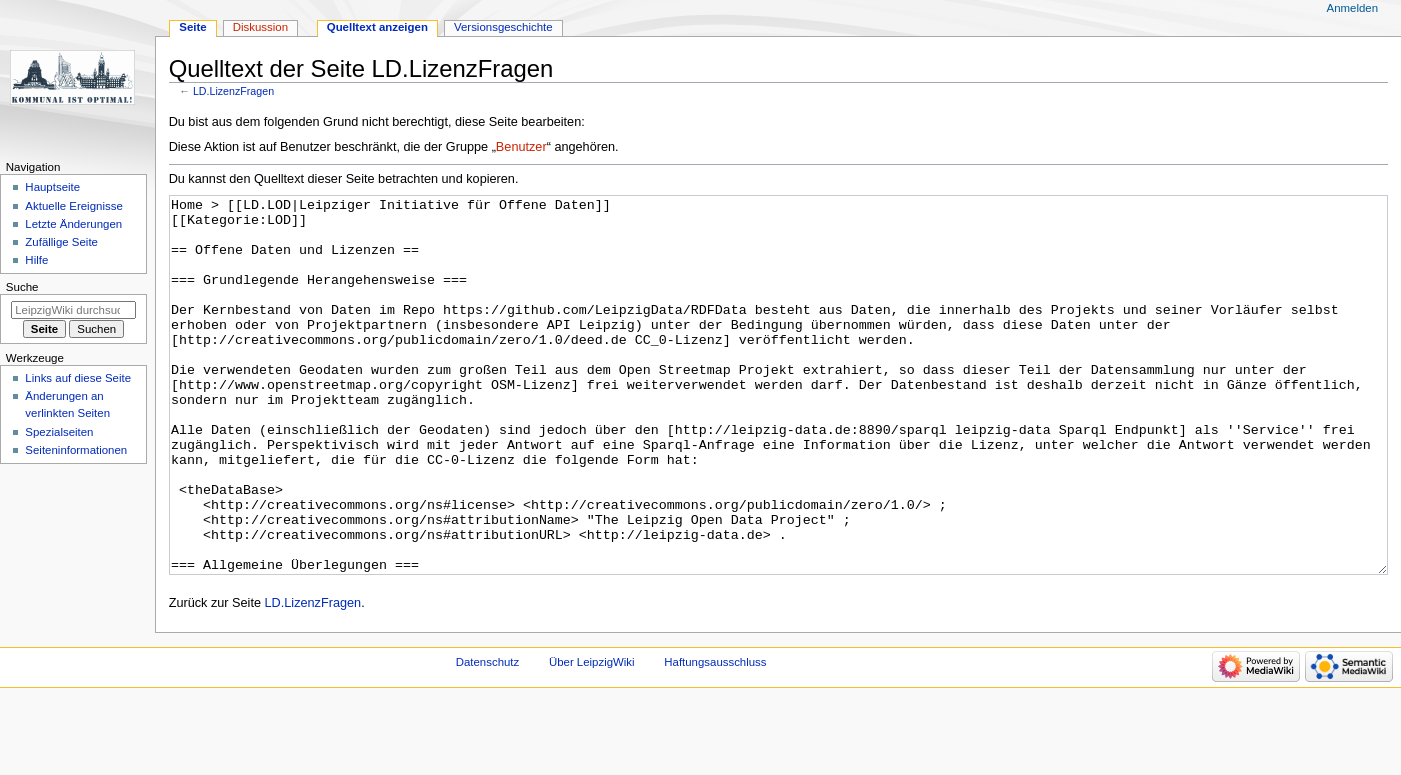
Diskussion (260, 27)
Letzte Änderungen (73, 224)
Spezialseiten (59, 432)
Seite (192, 27)
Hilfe (36, 260)
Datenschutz (488, 737)
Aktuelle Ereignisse (73, 206)
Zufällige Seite (61, 242)
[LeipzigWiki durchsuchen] (73, 310)
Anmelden (1353, 8)
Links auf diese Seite (78, 378)
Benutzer (521, 147)
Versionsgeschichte (503, 27)
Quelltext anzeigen (377, 27)
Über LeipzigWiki (592, 737)
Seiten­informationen (76, 450)
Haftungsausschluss (715, 737)
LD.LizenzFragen (233, 91)
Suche (22, 287)
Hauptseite (52, 187)
